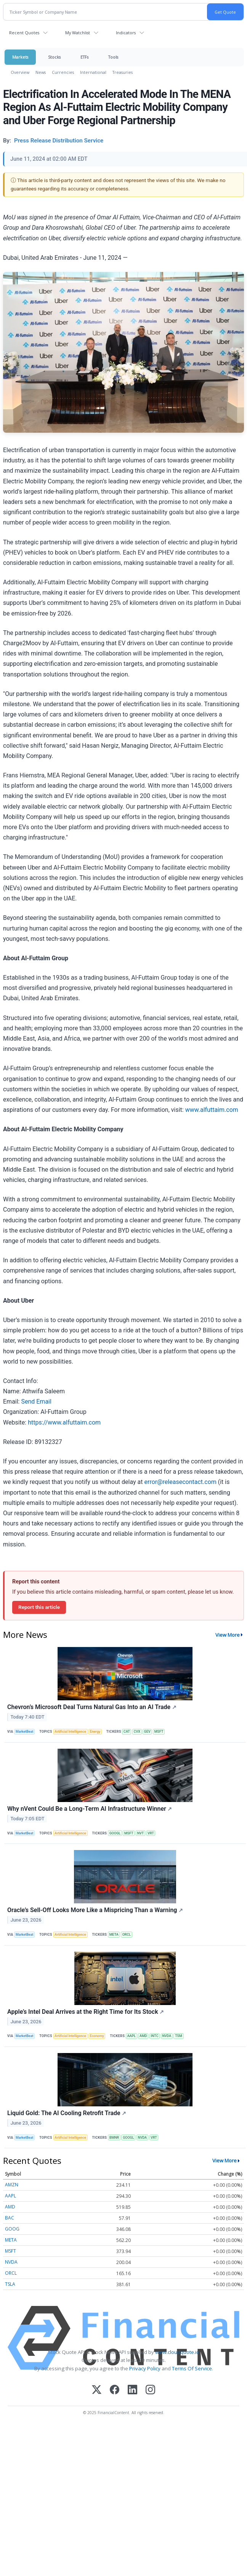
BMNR (114, 2137)
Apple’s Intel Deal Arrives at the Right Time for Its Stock (85, 2011)
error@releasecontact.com (180, 1481)
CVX (137, 1731)
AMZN (11, 2184)
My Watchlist (77, 32)
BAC (9, 2218)
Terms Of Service (192, 2368)
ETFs (84, 57)
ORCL (126, 1934)
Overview (20, 72)
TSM (178, 2036)
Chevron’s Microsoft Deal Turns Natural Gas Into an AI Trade (91, 1707)
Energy (95, 1731)
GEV (147, 1731)
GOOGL (114, 1833)
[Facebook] (114, 2390)
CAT (127, 1731)
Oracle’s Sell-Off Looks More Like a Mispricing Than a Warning (95, 1910)
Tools (113, 57)
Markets (20, 57)
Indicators (126, 32)
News (40, 72)
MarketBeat (24, 1731)
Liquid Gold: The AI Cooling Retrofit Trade (66, 2113)
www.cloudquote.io (177, 2352)
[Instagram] (150, 2390)
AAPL (131, 2036)
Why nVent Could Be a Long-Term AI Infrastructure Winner (89, 1808)
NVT (140, 1833)
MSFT (159, 1731)
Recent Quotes (24, 32)
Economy (97, 2036)
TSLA (10, 2284)
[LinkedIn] (132, 2390)
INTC (155, 2036)
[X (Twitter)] (96, 2390)
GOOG (12, 2229)
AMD (143, 2036)
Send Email (36, 1401)
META (114, 1934)
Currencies (63, 72)
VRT (151, 1833)
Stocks (54, 57)
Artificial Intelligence (70, 1731)
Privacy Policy (144, 2368)
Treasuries (122, 72)
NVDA (166, 2036)
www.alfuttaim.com (211, 1109)
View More (227, 1634)
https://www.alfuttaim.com (64, 1422)
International (93, 72)
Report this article (39, 1607)
